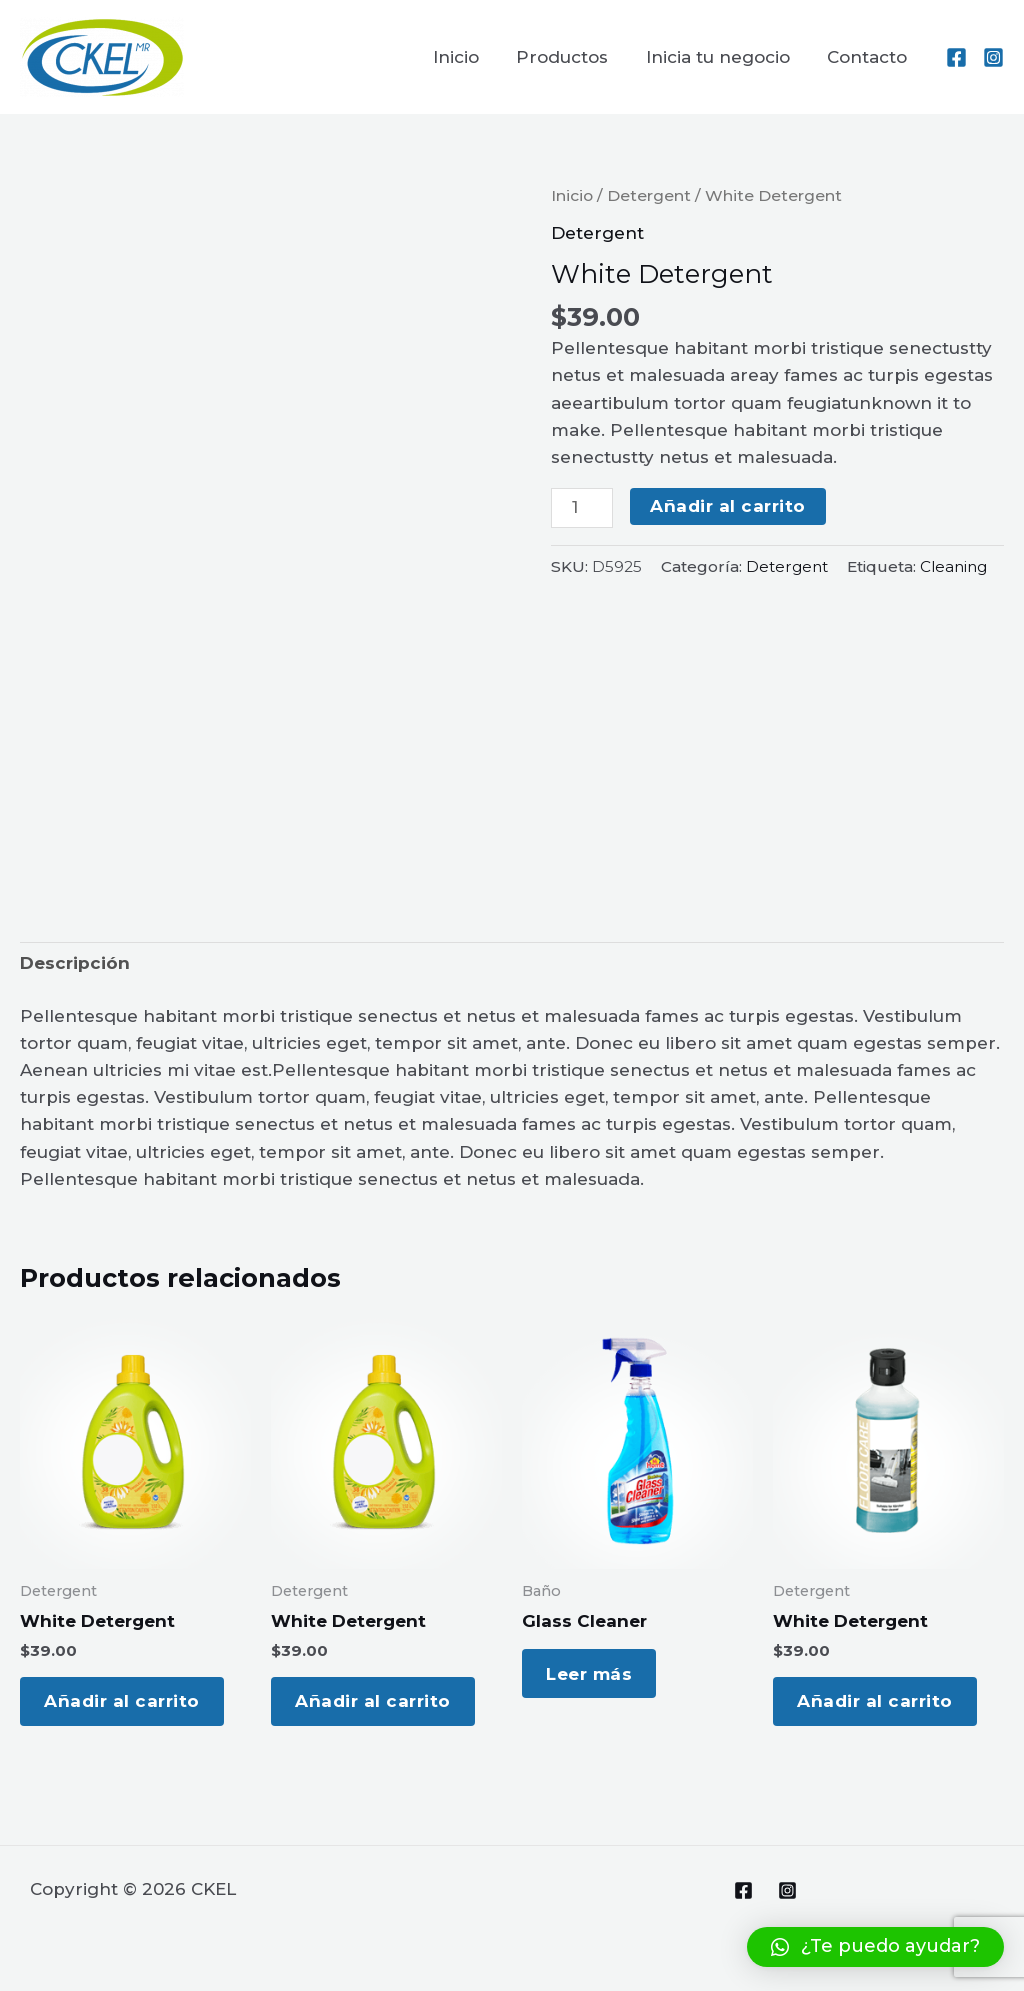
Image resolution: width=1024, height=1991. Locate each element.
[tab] (75, 964)
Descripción (75, 963)
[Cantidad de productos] (582, 507)
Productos (571, 57)
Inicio (468, 57)
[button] (875, 1947)
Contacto (869, 57)
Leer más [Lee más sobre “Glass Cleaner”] (595, 1676)
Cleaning (953, 566)
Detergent (649, 195)
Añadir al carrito (728, 506)
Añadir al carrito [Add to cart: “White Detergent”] (128, 1704)
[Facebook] (956, 57)
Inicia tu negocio (723, 57)
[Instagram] (993, 57)
